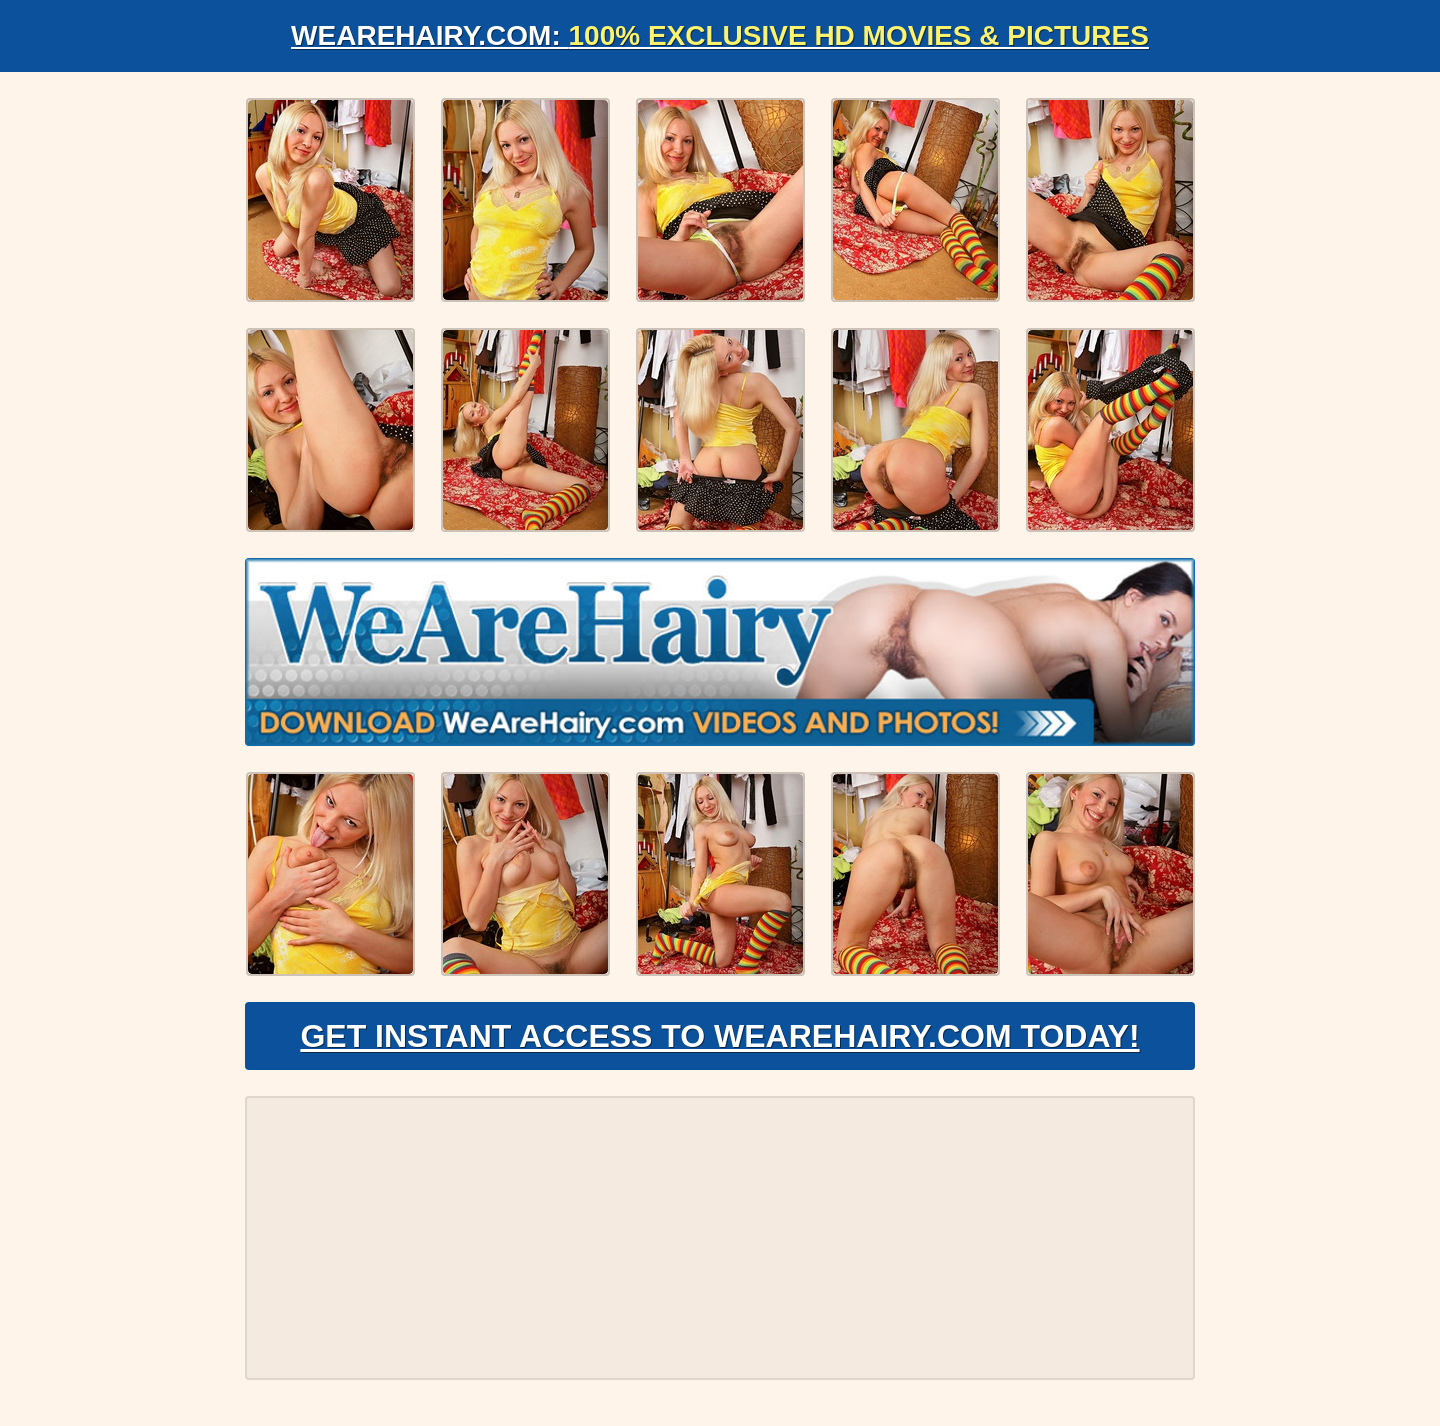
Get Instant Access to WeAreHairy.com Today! (719, 1036)
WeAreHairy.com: (720, 35)
